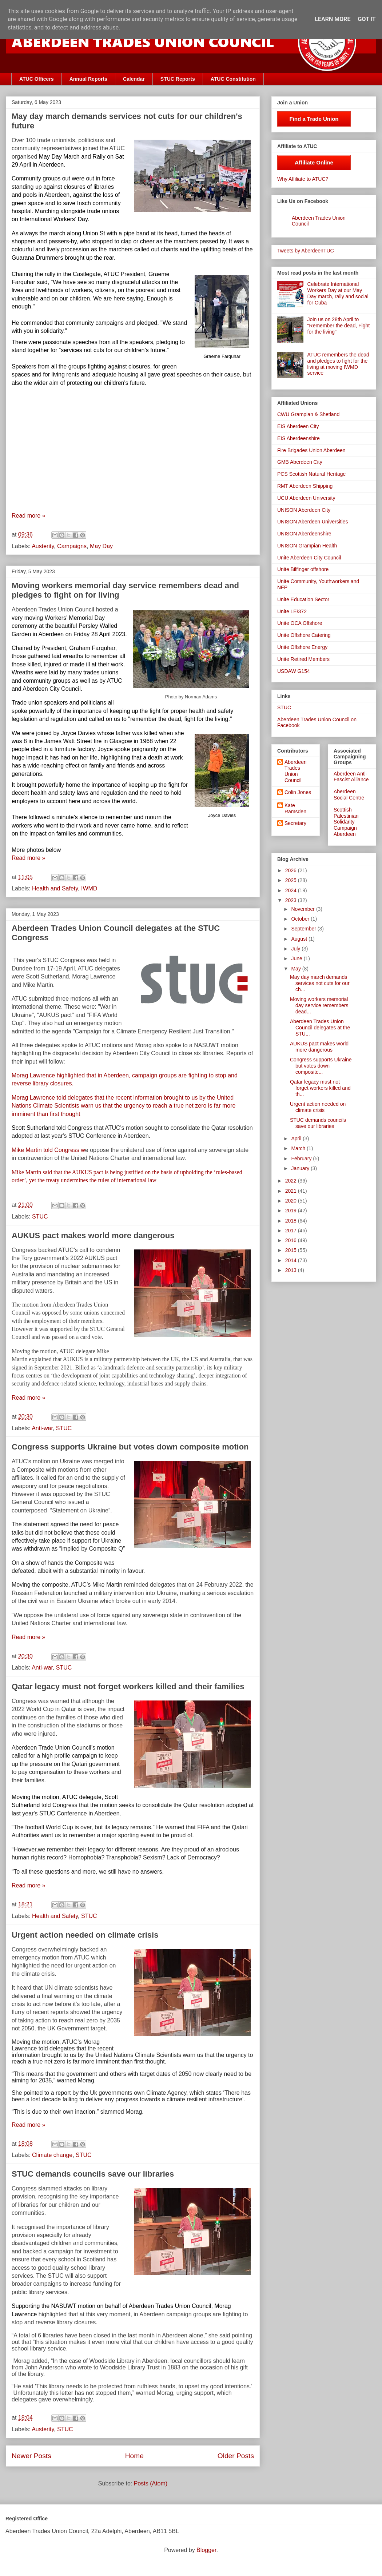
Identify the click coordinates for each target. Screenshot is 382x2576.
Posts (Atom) (150, 2483)
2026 (291, 870)
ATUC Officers (36, 79)
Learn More (332, 19)
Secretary (295, 823)
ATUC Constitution (233, 79)
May (296, 969)
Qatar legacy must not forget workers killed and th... (320, 1088)
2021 (291, 1191)
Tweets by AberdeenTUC (305, 251)
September (304, 929)
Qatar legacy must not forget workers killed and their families (128, 1686)
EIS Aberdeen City (298, 426)
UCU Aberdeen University (306, 498)
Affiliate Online (314, 162)
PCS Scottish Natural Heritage (311, 474)
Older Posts (236, 2456)
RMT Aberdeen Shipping (305, 486)
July (296, 949)
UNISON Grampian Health (307, 546)
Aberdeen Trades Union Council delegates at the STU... (320, 1027)
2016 (291, 1240)
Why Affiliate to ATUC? (302, 179)
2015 (291, 1250)
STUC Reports (177, 79)
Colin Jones (297, 792)
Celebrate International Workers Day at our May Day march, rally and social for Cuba (338, 293)
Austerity (43, 546)
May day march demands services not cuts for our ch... (320, 983)
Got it (366, 19)
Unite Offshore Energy (302, 647)
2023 (291, 900)
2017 (291, 1230)
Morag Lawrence (34, 1075)
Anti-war (42, 1428)
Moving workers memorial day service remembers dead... (319, 1005)
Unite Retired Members (303, 659)
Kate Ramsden (295, 808)
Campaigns (72, 546)
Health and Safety (55, 888)
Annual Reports (88, 79)
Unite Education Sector (303, 599)
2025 (291, 880)
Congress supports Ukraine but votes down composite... (321, 1066)
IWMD (89, 888)
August (299, 939)
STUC (40, 1216)
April (297, 1138)
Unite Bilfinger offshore (303, 569)
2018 (291, 1221)
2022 (291, 1181)
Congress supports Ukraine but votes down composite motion (130, 1446)
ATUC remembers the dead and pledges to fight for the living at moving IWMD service (338, 364)
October (301, 919)
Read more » (28, 516)
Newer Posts (31, 2456)
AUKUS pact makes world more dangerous (93, 1235)
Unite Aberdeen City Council (309, 558)
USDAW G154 (293, 671)
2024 (291, 890)
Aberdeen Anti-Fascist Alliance (351, 777)
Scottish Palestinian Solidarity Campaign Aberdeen (346, 822)
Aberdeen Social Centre (349, 795)
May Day (101, 546)
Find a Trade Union (313, 119)
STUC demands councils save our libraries (93, 2173)
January (301, 1168)
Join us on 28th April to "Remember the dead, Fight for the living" (338, 325)
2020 (291, 1201)
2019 (291, 1210)
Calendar (134, 79)
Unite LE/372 (292, 611)
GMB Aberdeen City (299, 462)
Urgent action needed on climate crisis (85, 1934)
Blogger (206, 2550)
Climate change (52, 2155)
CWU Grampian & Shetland (308, 414)
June (297, 958)
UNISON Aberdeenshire (304, 534)
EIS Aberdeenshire (298, 438)
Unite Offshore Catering (304, 635)
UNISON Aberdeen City (303, 510)
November (303, 909)
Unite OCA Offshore (299, 623)
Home (134, 2456)
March (299, 1148)
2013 (291, 1270)
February (302, 1158)
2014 (291, 1260)
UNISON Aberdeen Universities (312, 522)
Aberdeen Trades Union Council (295, 771)
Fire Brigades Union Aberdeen (311, 450)
